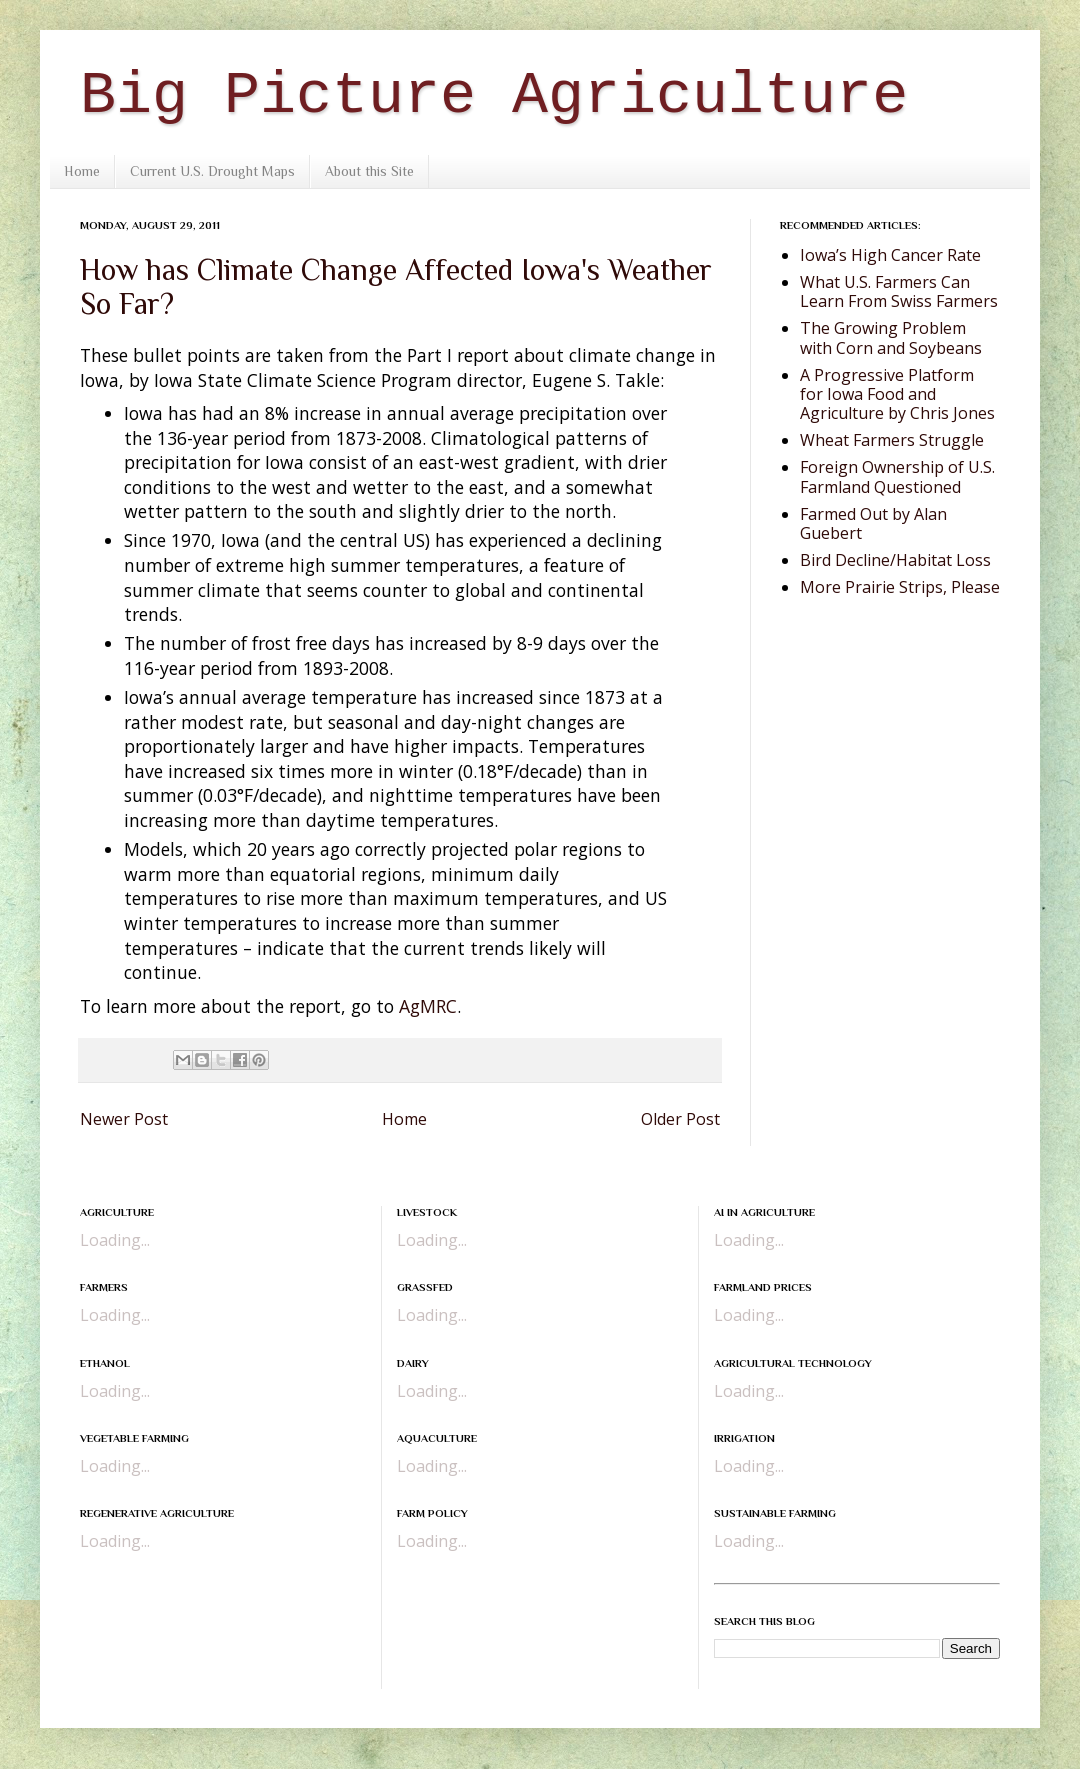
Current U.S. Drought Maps (212, 171)
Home (82, 171)
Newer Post (124, 1119)
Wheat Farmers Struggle (892, 440)
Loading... (115, 1240)
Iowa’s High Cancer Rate (890, 255)
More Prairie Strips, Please (900, 587)
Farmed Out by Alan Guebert (873, 523)
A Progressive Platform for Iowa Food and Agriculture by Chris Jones (897, 394)
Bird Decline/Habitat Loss (895, 560)
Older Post (680, 1119)
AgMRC (428, 1006)
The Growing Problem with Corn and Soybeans (891, 337)
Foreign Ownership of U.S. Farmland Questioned (897, 476)
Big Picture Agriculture (494, 96)
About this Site (369, 171)
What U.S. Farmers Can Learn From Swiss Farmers (899, 291)
